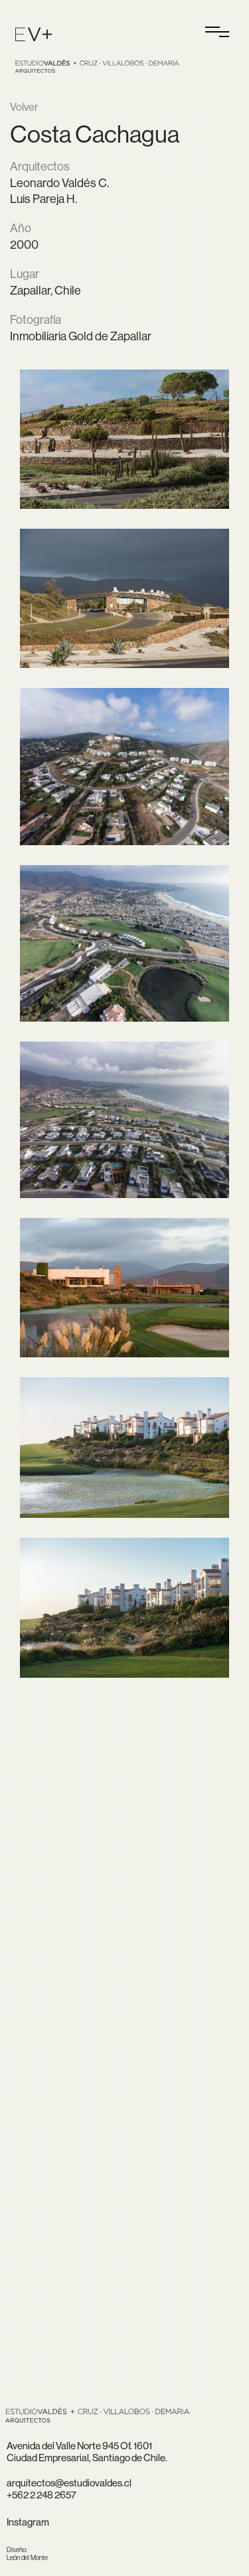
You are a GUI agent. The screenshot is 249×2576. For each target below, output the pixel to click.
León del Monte (27, 2553)
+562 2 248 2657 (41, 2494)
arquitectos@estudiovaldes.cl (69, 2482)
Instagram (28, 2522)
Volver (24, 106)
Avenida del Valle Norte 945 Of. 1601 (79, 2445)
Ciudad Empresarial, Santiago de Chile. (87, 2457)
